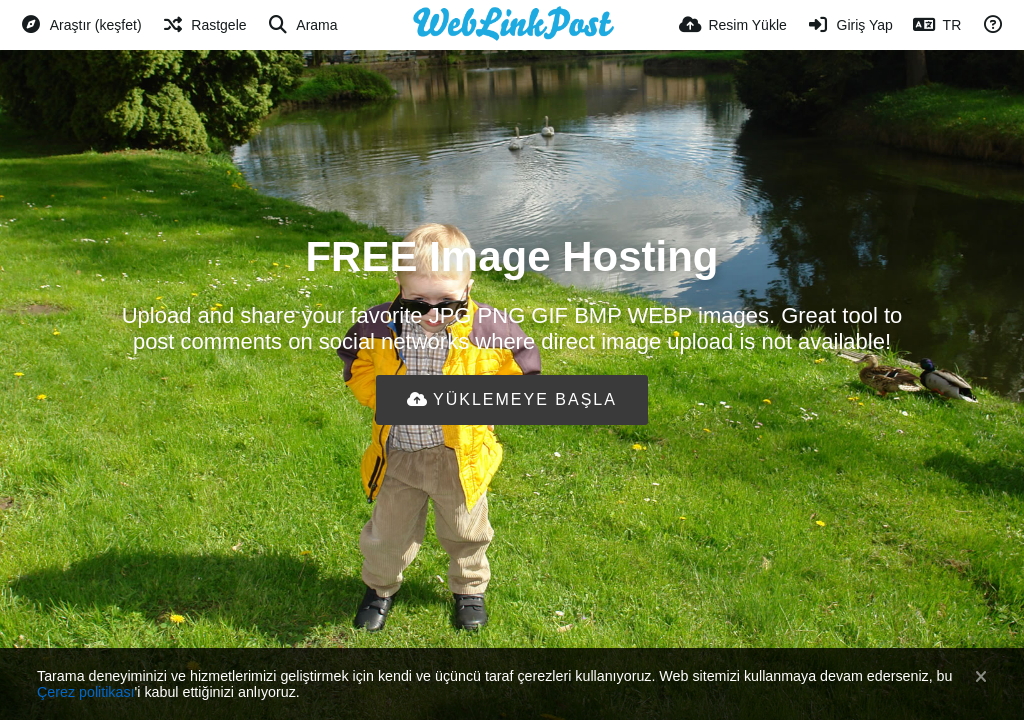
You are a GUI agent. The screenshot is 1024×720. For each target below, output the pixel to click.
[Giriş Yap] (850, 25)
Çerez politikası (86, 692)
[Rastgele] (204, 25)
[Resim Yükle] (733, 25)
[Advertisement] (512, 490)
